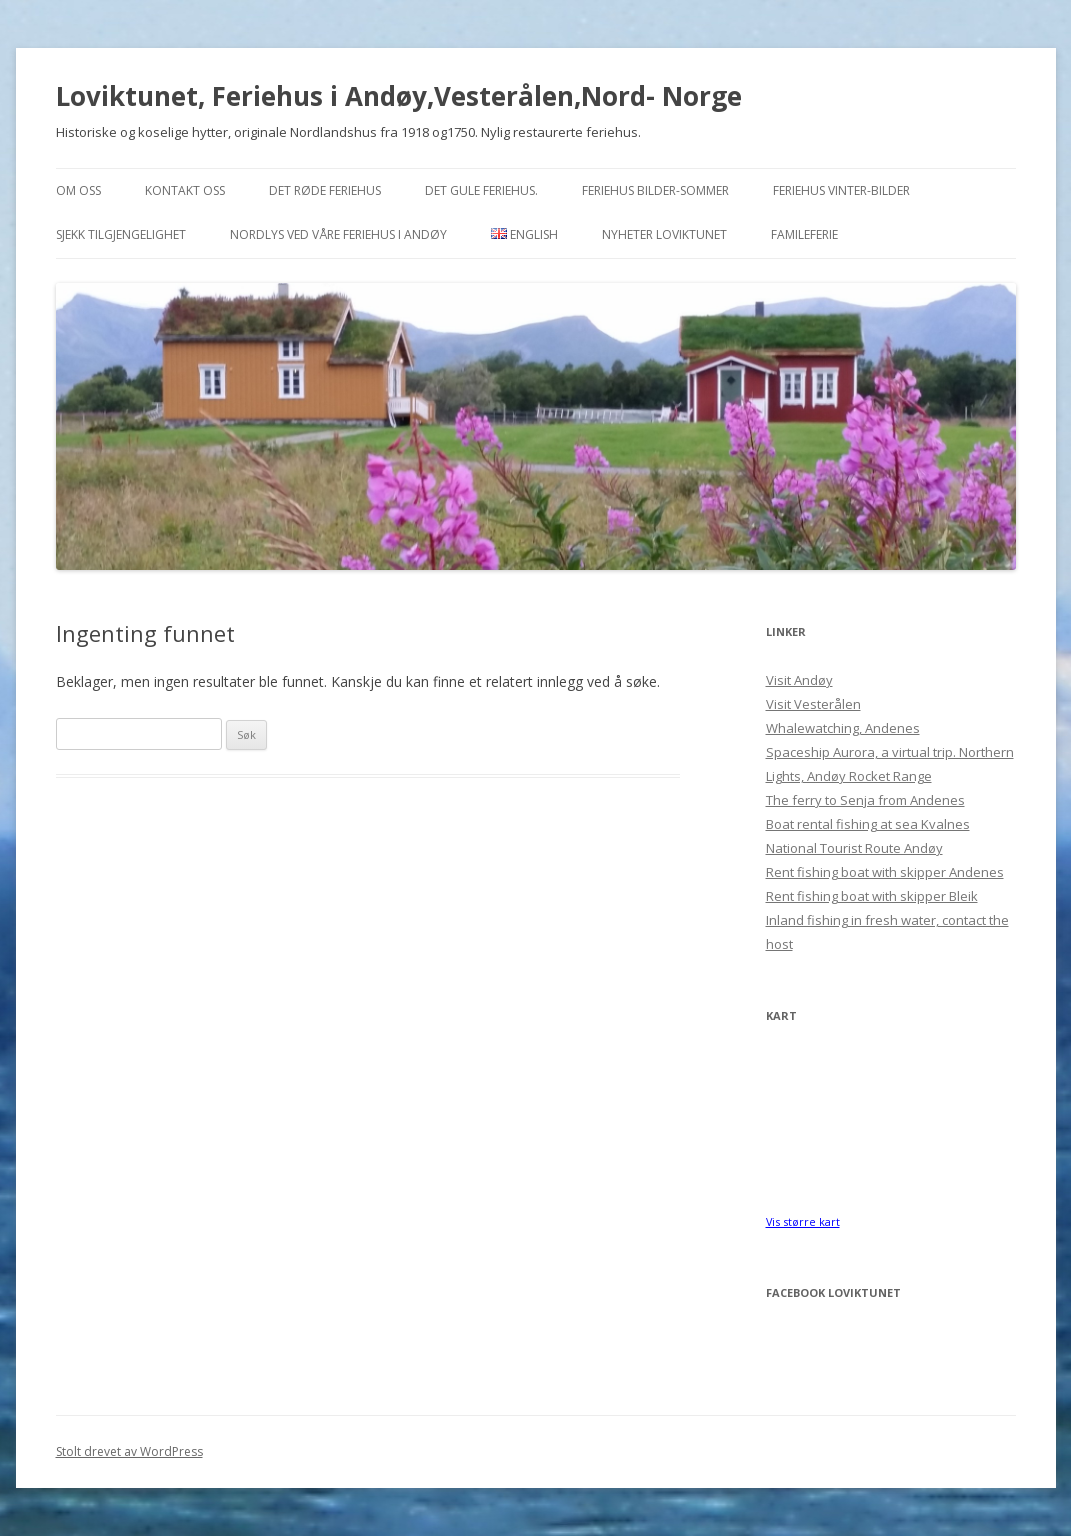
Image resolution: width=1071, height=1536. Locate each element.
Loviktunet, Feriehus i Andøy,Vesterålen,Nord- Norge (399, 96)
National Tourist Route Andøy (854, 848)
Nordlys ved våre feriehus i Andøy (338, 234)
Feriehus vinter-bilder (841, 190)
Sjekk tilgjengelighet (121, 234)
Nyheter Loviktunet (664, 234)
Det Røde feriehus (325, 190)
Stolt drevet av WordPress (129, 1451)
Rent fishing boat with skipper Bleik (872, 896)
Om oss (78, 190)
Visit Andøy (799, 680)
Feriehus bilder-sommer (655, 190)
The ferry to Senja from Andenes (865, 800)
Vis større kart (803, 1221)
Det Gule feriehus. (481, 190)
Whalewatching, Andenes (843, 728)
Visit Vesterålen (813, 704)
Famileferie (804, 234)
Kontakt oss (185, 190)
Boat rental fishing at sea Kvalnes (868, 824)
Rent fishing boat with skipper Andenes (885, 872)
